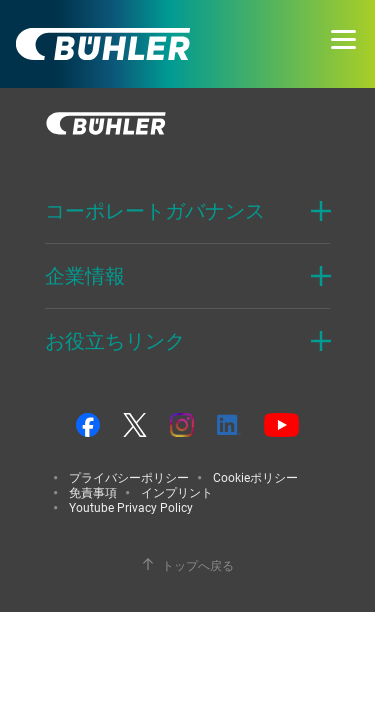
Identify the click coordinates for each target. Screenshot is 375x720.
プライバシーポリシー (129, 477)
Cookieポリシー (255, 477)
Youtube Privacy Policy (131, 507)
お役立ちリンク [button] (115, 340)
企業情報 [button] (85, 275)
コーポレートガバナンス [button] (155, 210)
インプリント (177, 492)
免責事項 (93, 492)
